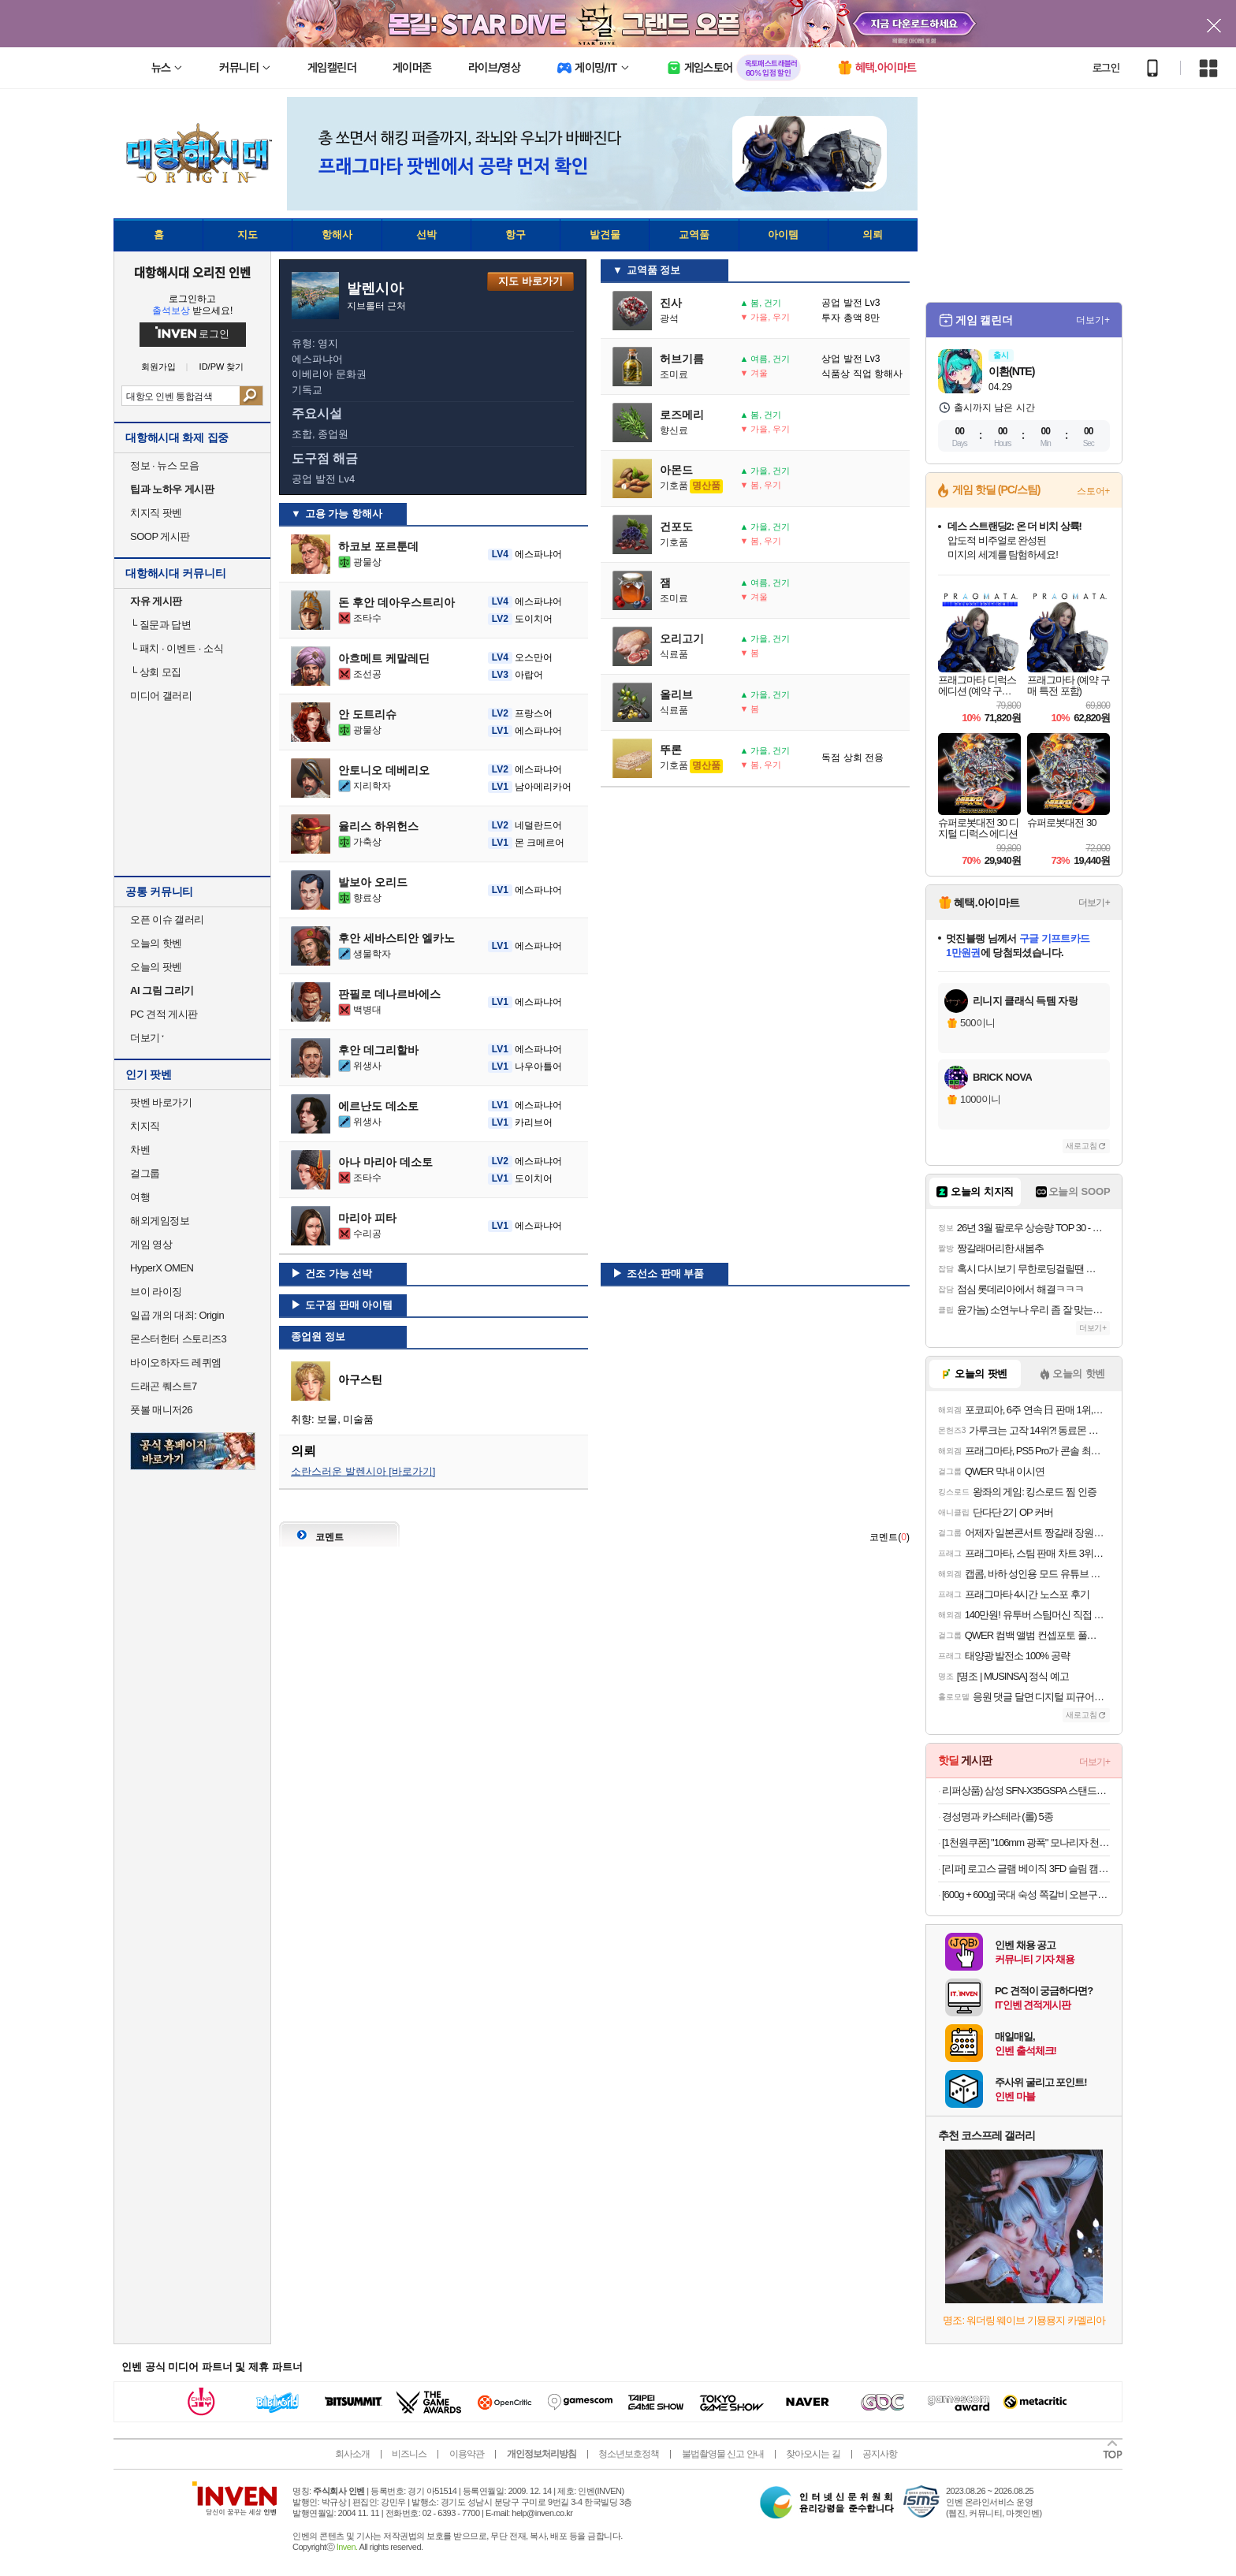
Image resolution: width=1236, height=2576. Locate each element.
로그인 (1106, 67)
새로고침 (1081, 1145)
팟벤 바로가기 (161, 1102)
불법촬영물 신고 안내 (723, 2453)
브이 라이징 (156, 1291)
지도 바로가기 (530, 281)
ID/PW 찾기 (221, 367)
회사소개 (352, 2453)
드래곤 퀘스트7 (163, 1386)
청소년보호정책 (628, 2453)
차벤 (140, 1150)
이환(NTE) (1011, 371)
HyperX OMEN (161, 1268)
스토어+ (1093, 491)
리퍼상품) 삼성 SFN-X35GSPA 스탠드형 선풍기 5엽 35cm (1026, 1790)
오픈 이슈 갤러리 (167, 919)
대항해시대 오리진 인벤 (192, 272)
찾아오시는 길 (813, 2453)
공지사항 (879, 2453)
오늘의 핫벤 (156, 943)
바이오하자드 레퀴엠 (176, 1362)
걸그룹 (145, 1173)
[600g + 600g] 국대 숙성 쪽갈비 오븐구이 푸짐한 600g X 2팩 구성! (1026, 1894)
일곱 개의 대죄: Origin (177, 1315)
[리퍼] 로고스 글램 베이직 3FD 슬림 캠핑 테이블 (1026, 1868)
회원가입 (158, 367)
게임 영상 (151, 1244)
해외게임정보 (159, 1220)
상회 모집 (155, 672)
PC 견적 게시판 (164, 1014)
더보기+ (1093, 320)
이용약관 (466, 2453)
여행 (140, 1197)
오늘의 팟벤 (156, 967)
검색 (251, 395)
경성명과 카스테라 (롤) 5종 (997, 1816)
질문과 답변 (160, 625)
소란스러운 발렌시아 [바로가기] (363, 1471)
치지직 (145, 1126)
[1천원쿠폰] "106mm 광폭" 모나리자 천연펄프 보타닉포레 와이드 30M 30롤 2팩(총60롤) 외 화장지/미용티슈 (1026, 1842)
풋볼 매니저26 (161, 1410)
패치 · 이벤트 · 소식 (176, 648)
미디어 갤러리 (161, 696)
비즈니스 (409, 2453)
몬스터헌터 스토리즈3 (178, 1339)
